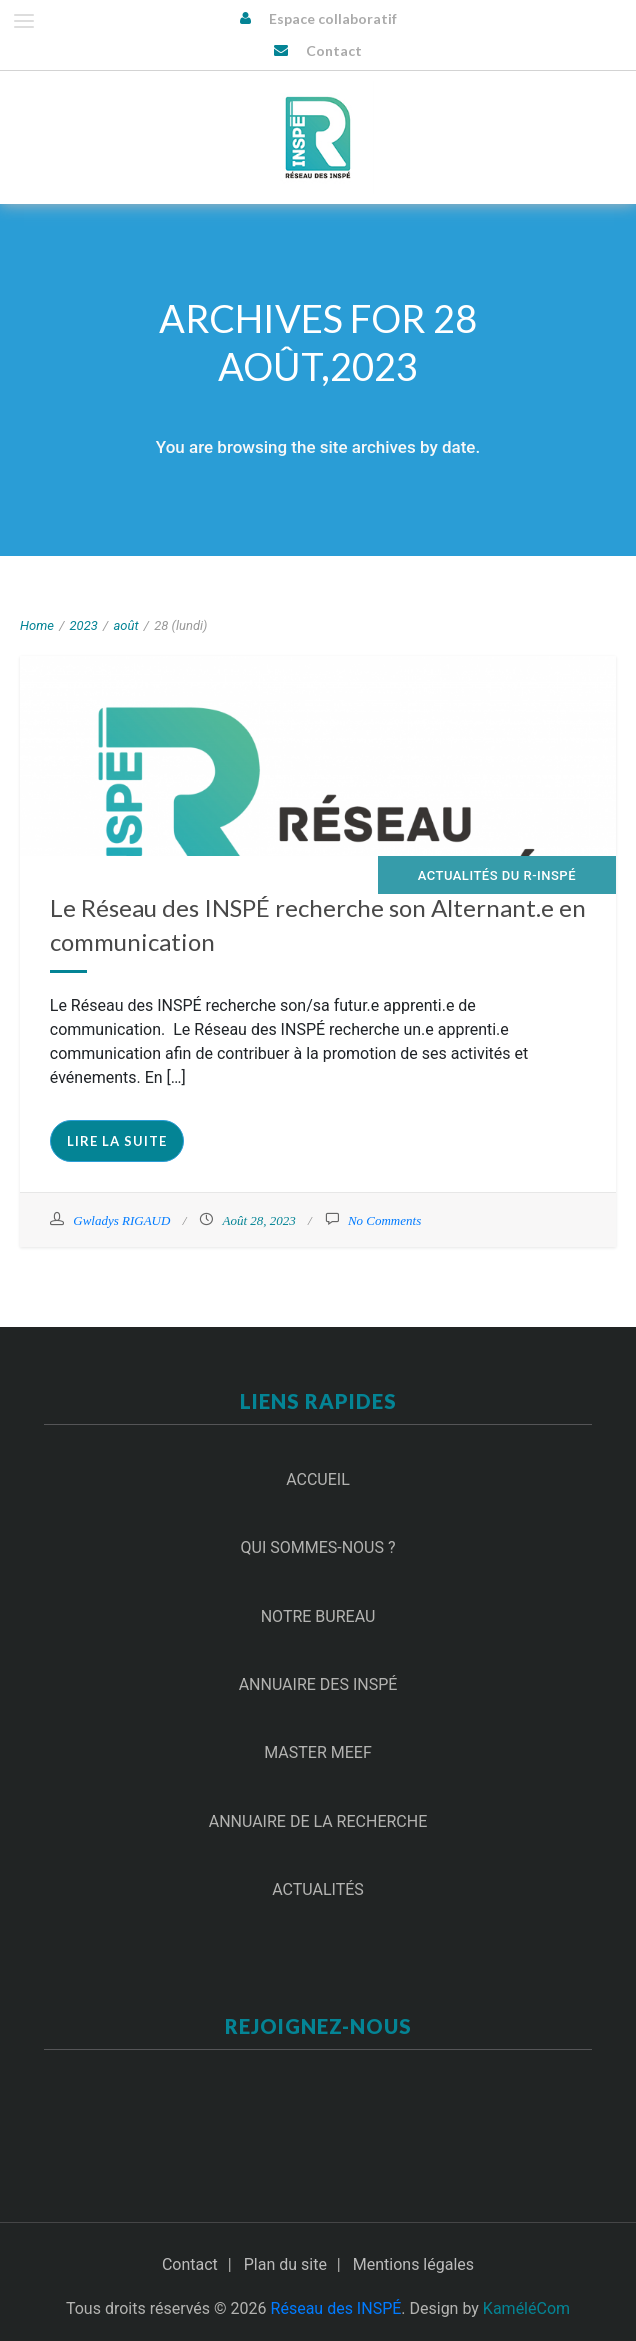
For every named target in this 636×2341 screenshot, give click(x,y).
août (125, 625)
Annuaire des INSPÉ (318, 1684)
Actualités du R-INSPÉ (497, 875)
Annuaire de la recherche (318, 1821)
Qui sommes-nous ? (318, 1547)
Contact (334, 50)
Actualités (318, 1889)
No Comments (384, 1220)
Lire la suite (117, 1141)
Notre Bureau (318, 1616)
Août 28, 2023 (258, 1220)
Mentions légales (413, 2264)
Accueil (318, 1479)
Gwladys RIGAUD (121, 1220)
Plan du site (285, 2264)
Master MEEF (318, 1752)
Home (37, 625)
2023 (84, 625)
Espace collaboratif (333, 18)
